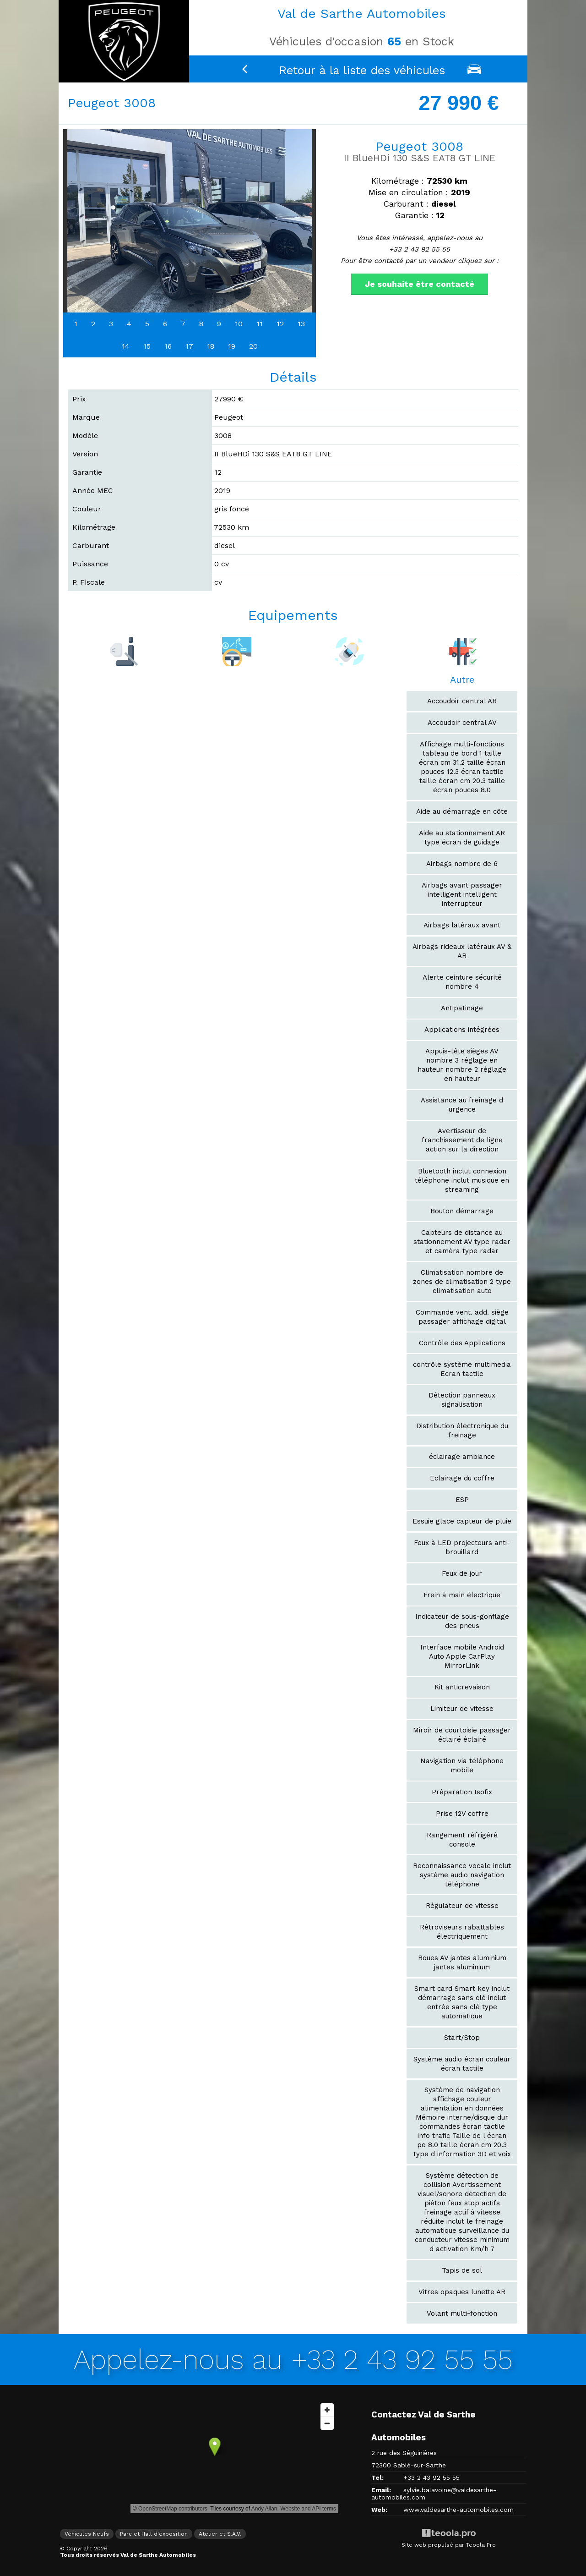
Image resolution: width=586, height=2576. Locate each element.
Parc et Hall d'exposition (154, 2534)
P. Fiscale (88, 582)
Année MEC (92, 490)
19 (231, 346)
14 (126, 346)
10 (239, 323)
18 (210, 346)
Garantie (87, 472)
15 (147, 346)
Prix (79, 399)
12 (280, 323)
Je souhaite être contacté (419, 284)
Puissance (90, 563)
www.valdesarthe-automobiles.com (458, 2509)
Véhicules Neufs (87, 2534)
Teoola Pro (481, 2545)
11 (259, 323)
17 (189, 346)
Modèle (85, 435)
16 (168, 346)
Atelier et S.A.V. (220, 2534)
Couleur (86, 508)
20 (253, 346)
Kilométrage (93, 527)
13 (301, 323)
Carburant (90, 545)
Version (85, 453)
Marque (86, 417)
